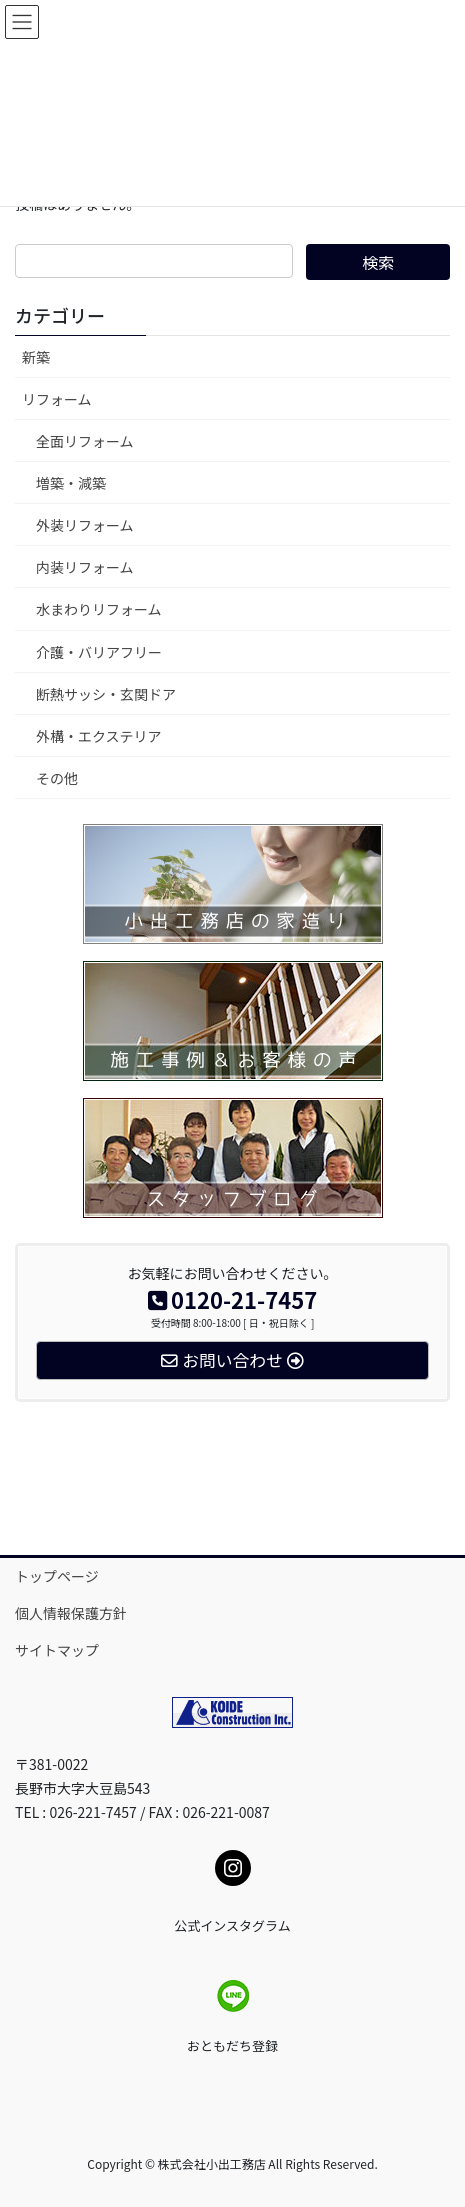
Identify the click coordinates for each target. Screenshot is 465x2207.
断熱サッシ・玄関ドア (106, 694)
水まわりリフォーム (99, 609)
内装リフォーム (85, 567)
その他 (57, 778)
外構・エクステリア (99, 736)
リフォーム (57, 399)
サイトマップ (57, 1650)
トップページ (57, 1576)
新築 (36, 357)
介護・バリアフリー (99, 652)
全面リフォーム (85, 441)
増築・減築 (71, 483)
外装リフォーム (85, 525)
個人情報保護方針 (71, 1613)
